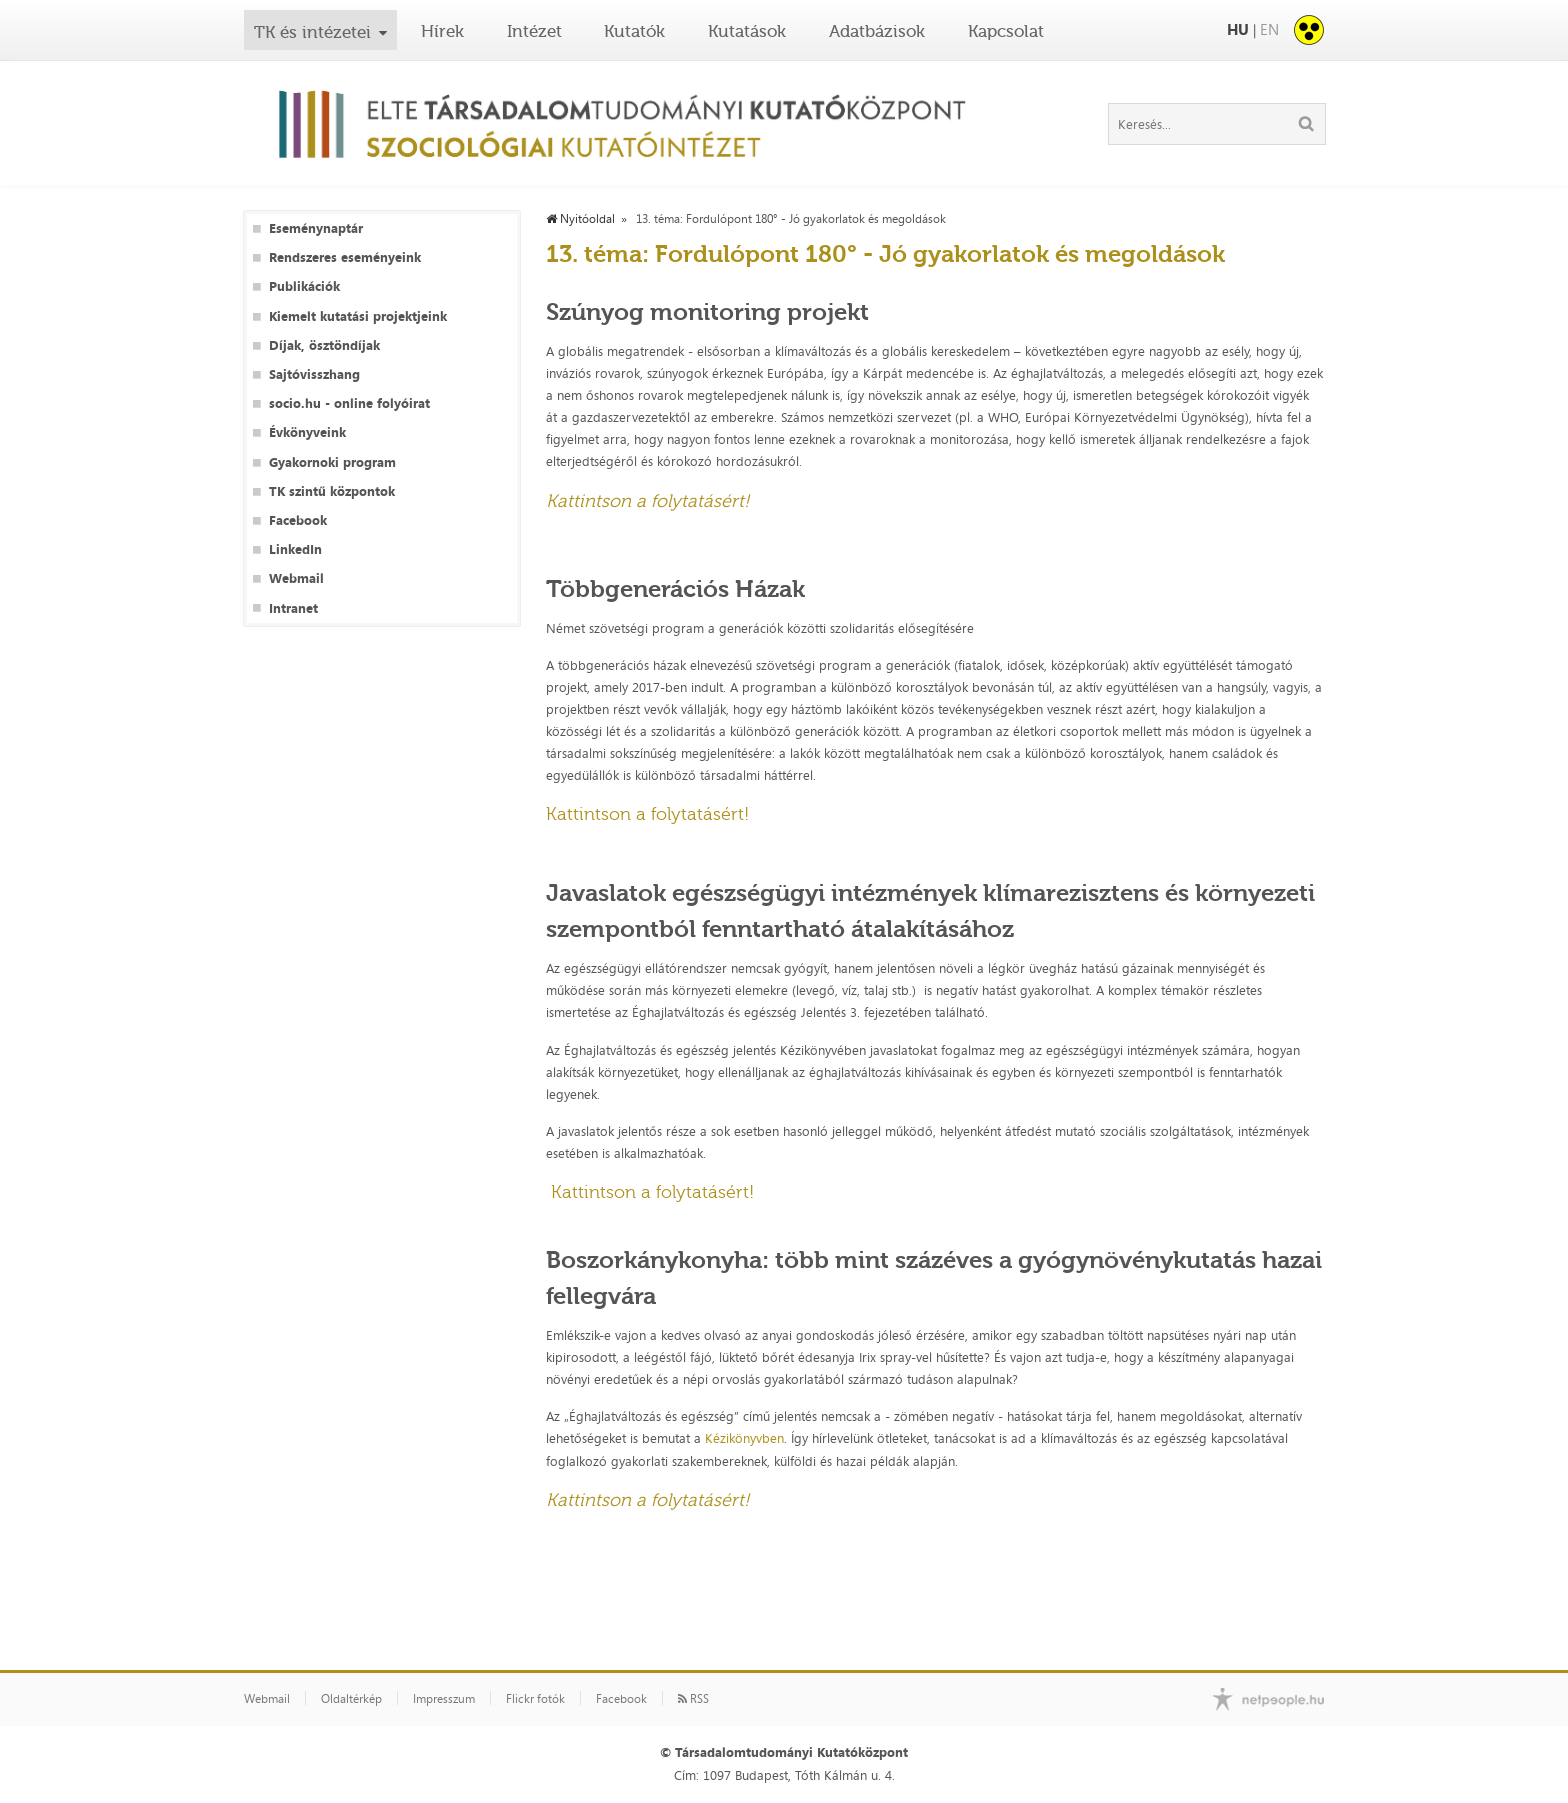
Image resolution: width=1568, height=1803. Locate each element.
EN (1269, 29)
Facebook (298, 520)
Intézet (534, 31)
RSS (693, 1699)
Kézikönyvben (744, 1438)
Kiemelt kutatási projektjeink (358, 316)
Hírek (442, 31)
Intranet (293, 608)
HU (1238, 29)
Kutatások (747, 31)
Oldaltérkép (351, 1699)
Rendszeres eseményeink (345, 257)
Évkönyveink (307, 432)
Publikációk (304, 286)
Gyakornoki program (332, 462)
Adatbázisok (877, 31)
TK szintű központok (332, 491)
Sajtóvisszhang (314, 374)
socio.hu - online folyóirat (349, 403)
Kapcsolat (1006, 31)
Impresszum (444, 1699)
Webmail (296, 578)
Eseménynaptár (316, 228)
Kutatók (634, 31)
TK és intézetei (312, 32)
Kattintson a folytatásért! (647, 814)
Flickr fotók (535, 1699)
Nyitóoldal (580, 219)
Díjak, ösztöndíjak (324, 345)
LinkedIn (295, 549)
